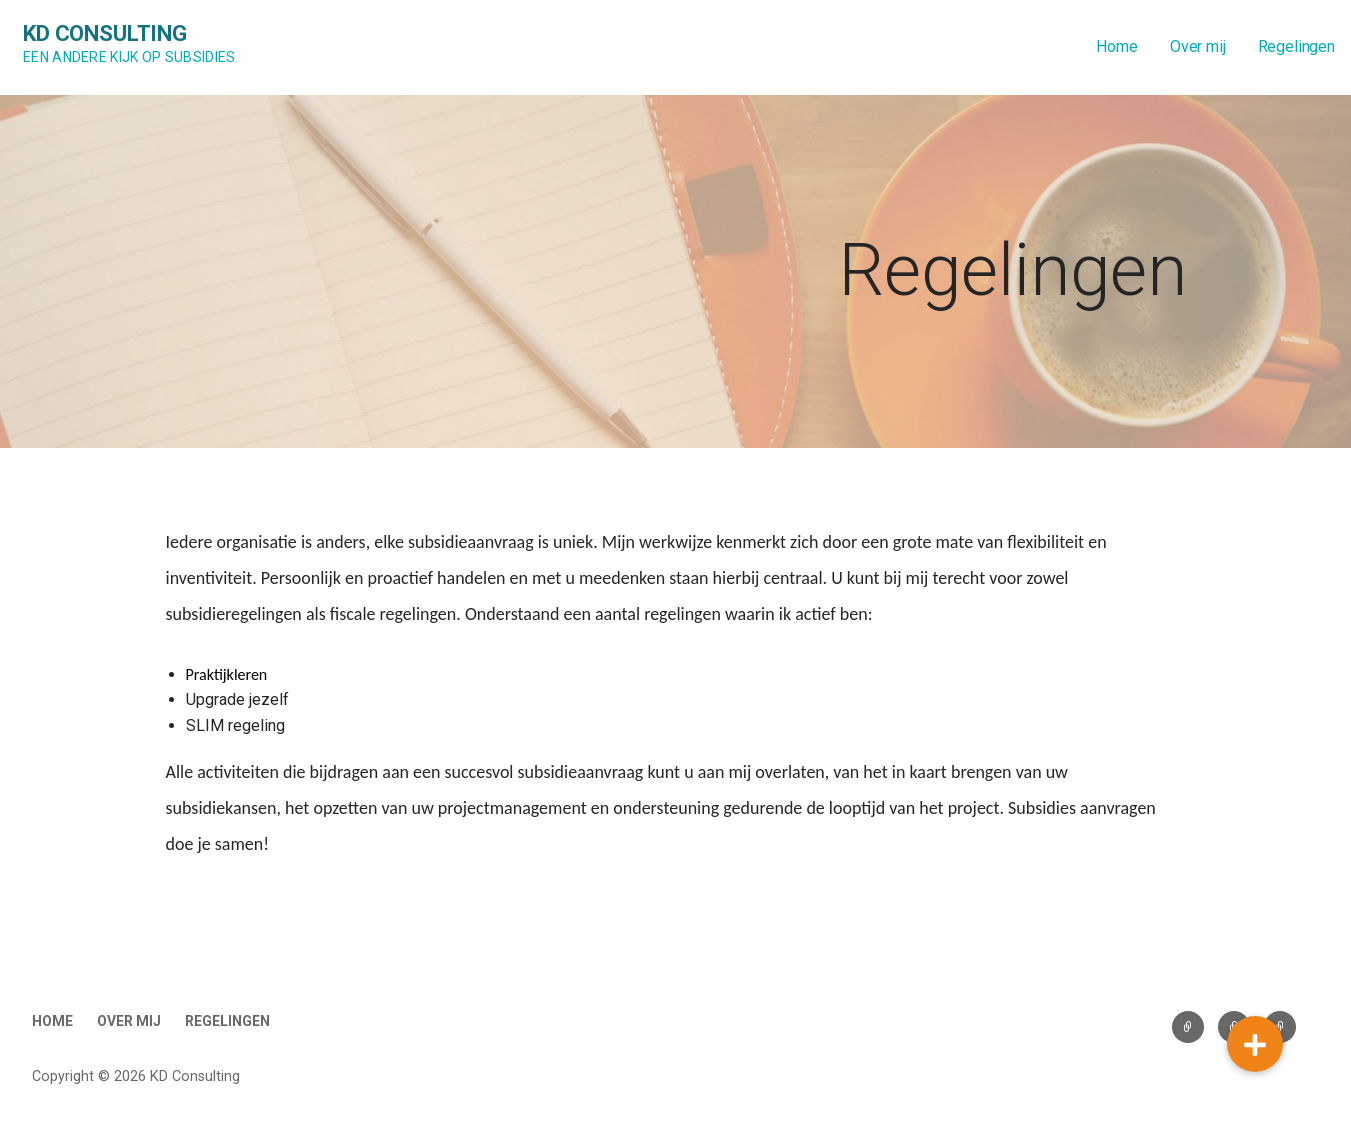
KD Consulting (105, 33)
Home (1116, 46)
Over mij (1198, 46)
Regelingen (1296, 46)
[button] (1255, 1044)
